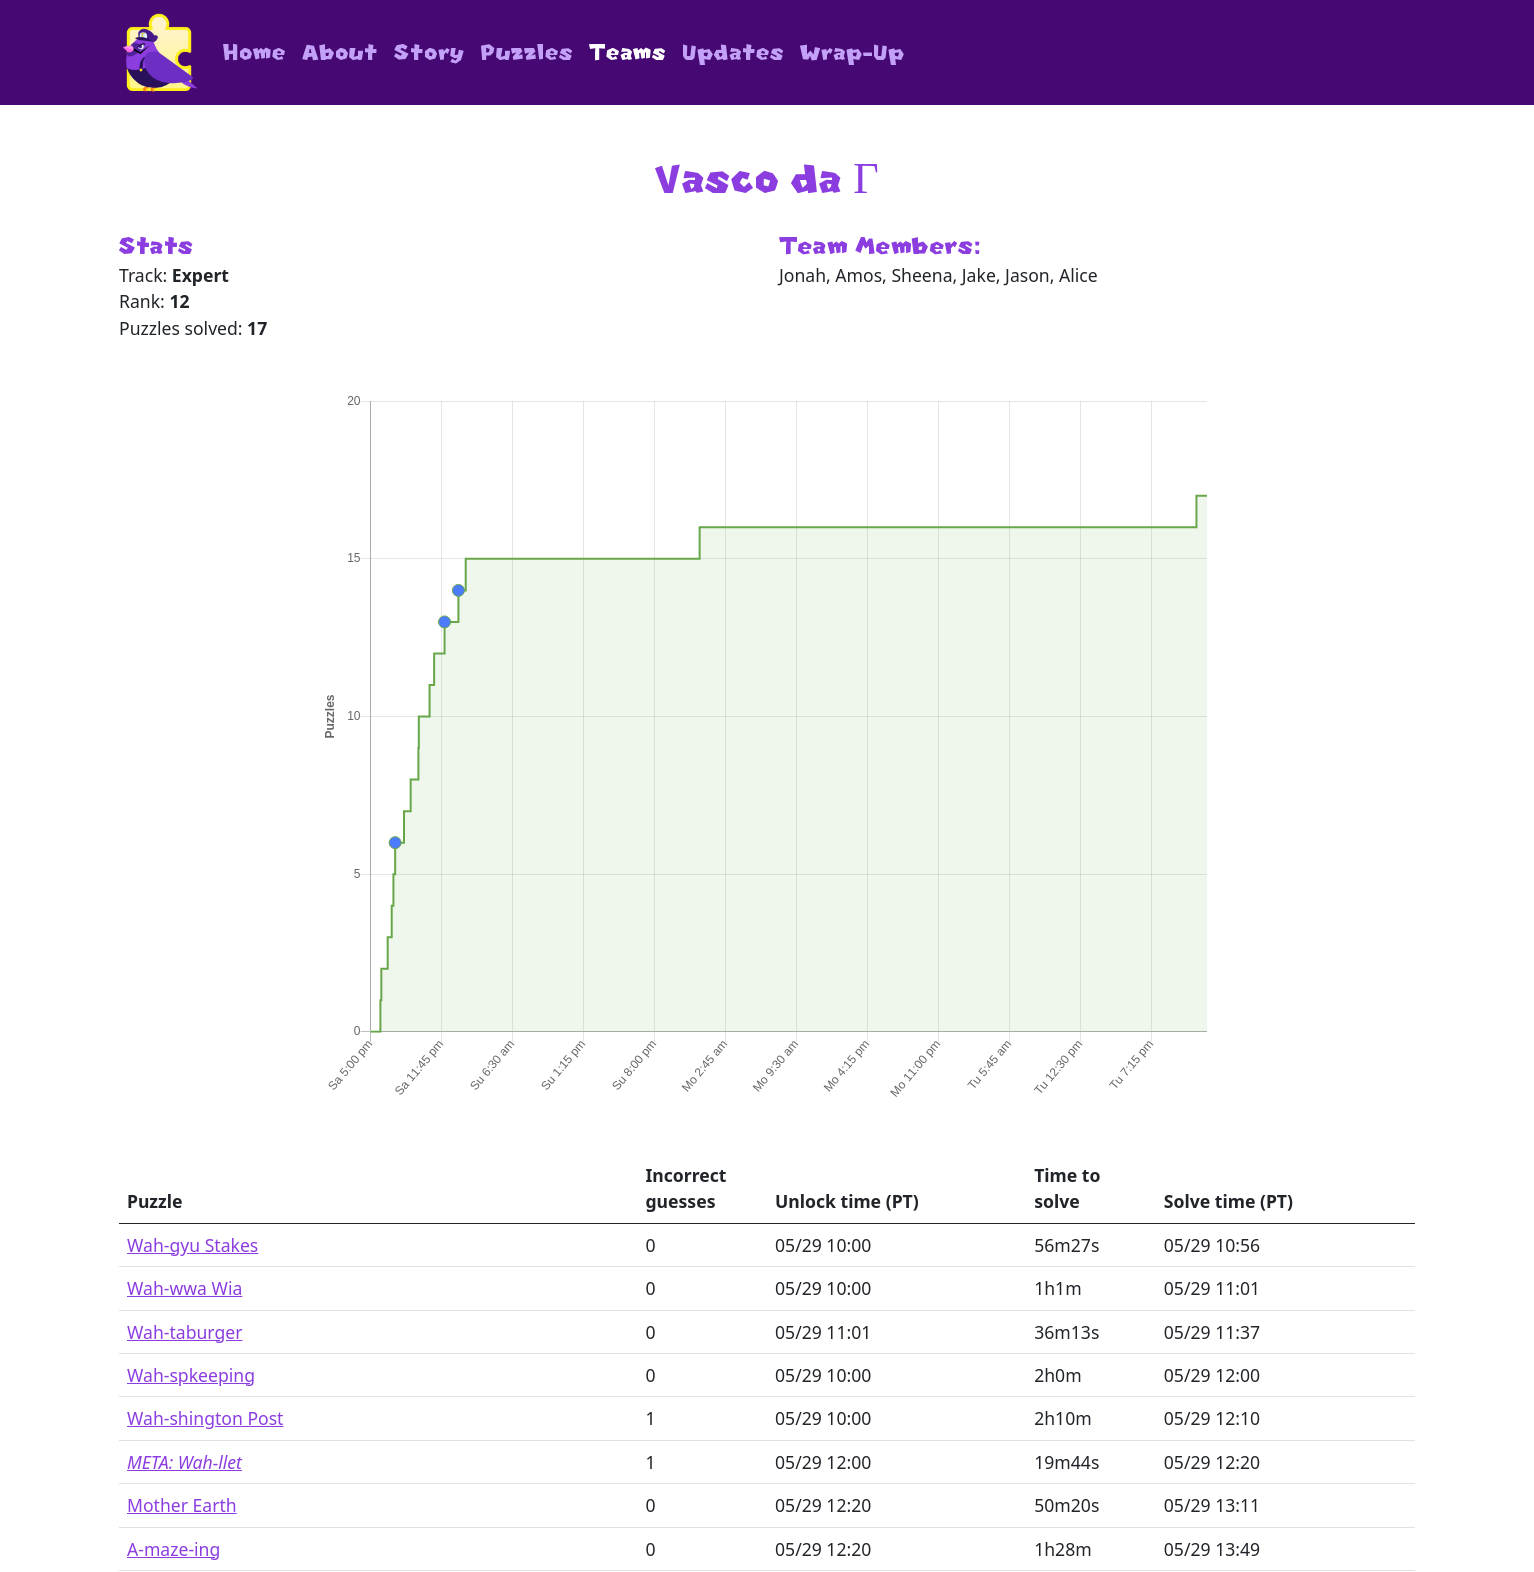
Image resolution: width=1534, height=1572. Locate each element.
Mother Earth (182, 1505)
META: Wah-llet (184, 1462)
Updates (733, 52)
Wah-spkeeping (191, 1375)
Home (254, 52)
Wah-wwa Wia (184, 1288)
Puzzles (527, 52)
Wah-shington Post (205, 1418)
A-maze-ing (173, 1549)
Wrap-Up (852, 52)
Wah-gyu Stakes (192, 1245)
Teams (627, 52)
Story (429, 52)
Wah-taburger (184, 1332)
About (340, 52)
